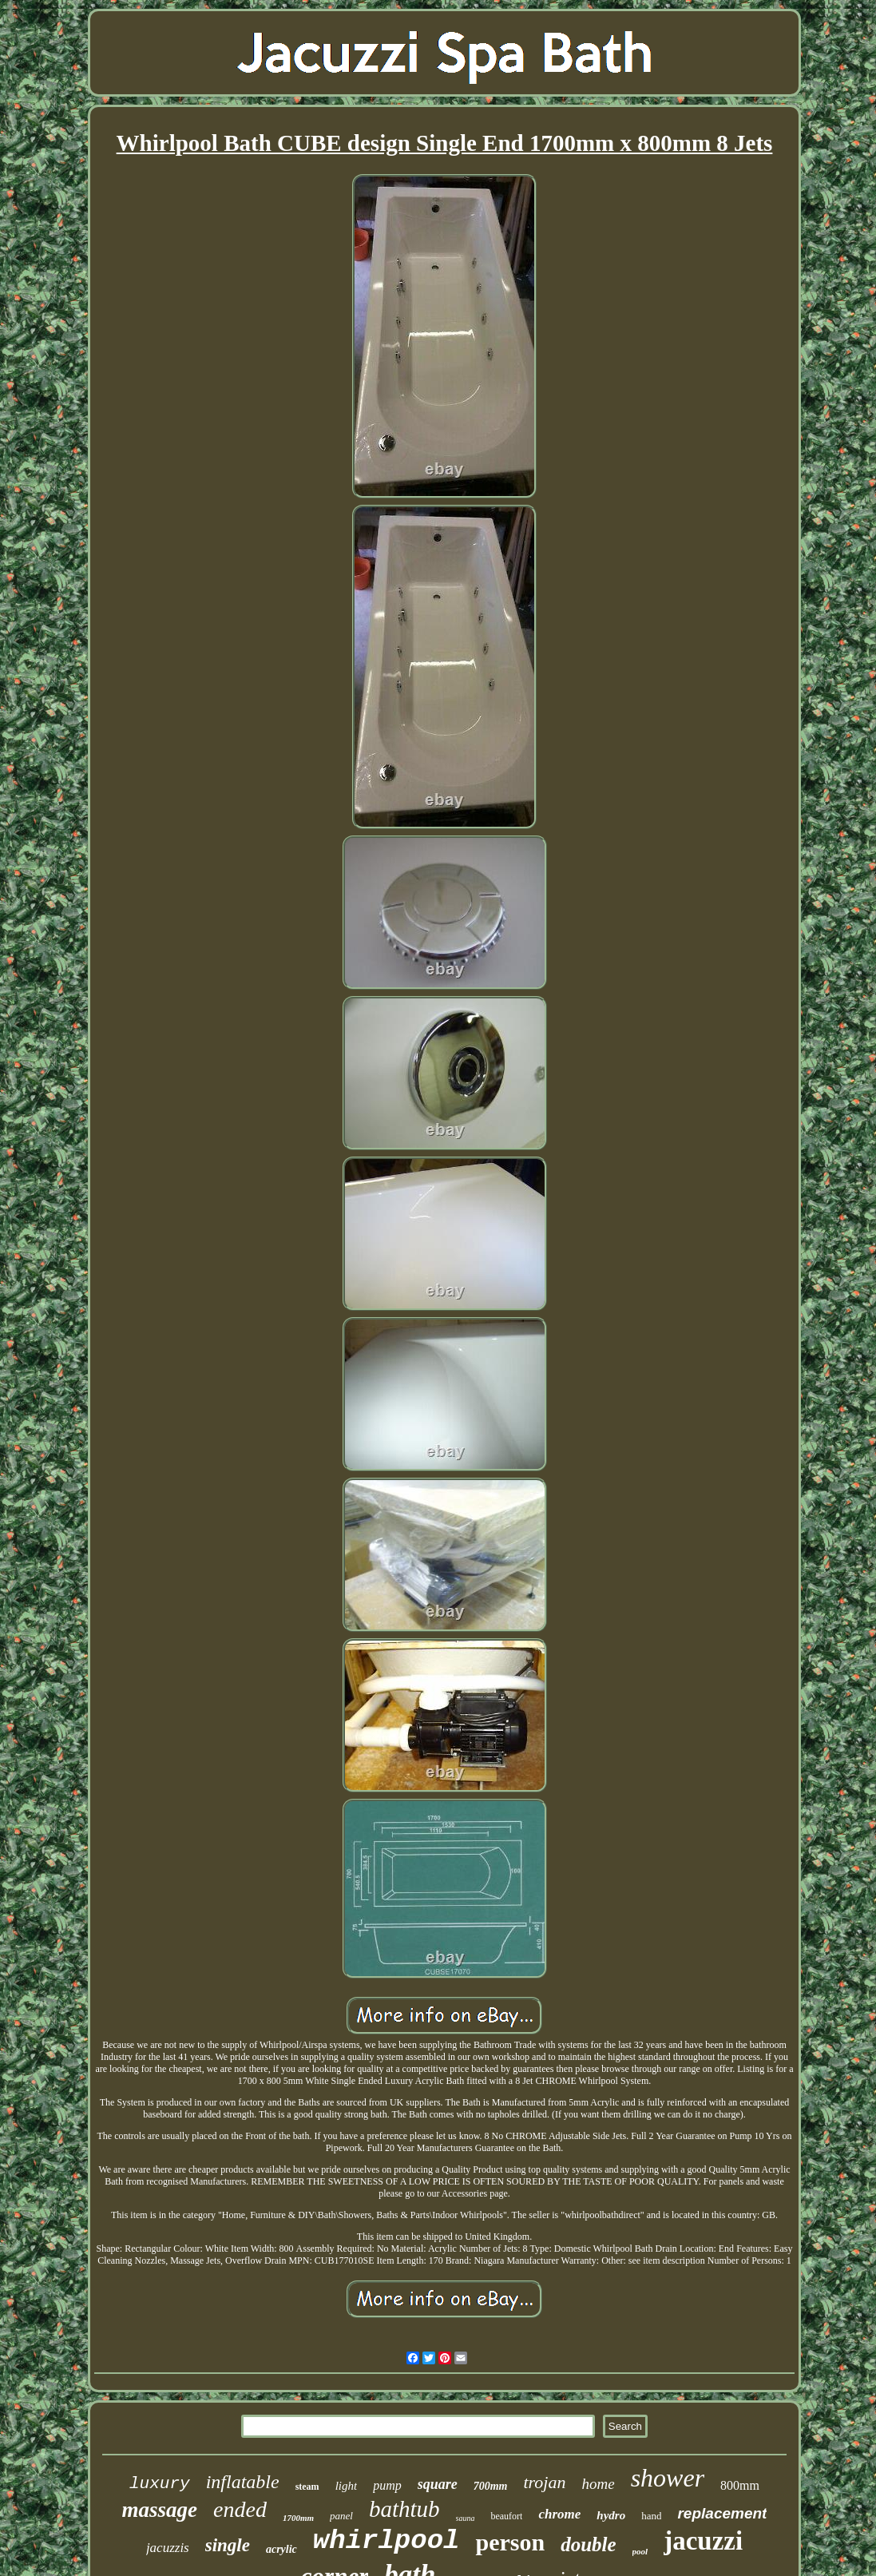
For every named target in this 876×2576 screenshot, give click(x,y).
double (588, 2544)
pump (387, 2485)
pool (640, 2551)
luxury (159, 2484)
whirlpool (386, 2541)
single (227, 2545)
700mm (491, 2486)
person (510, 2542)
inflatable (242, 2481)
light (346, 2485)
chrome (559, 2514)
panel (341, 2516)
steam (307, 2486)
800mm (739, 2485)
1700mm (298, 2517)
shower (667, 2477)
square (438, 2484)
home (597, 2483)
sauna (465, 2518)
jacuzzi (703, 2540)
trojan (545, 2482)
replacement (722, 2513)
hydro (611, 2515)
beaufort (506, 2516)
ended (240, 2509)
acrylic (281, 2549)
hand (651, 2516)
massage (160, 2510)
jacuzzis (167, 2547)
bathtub (404, 2509)
